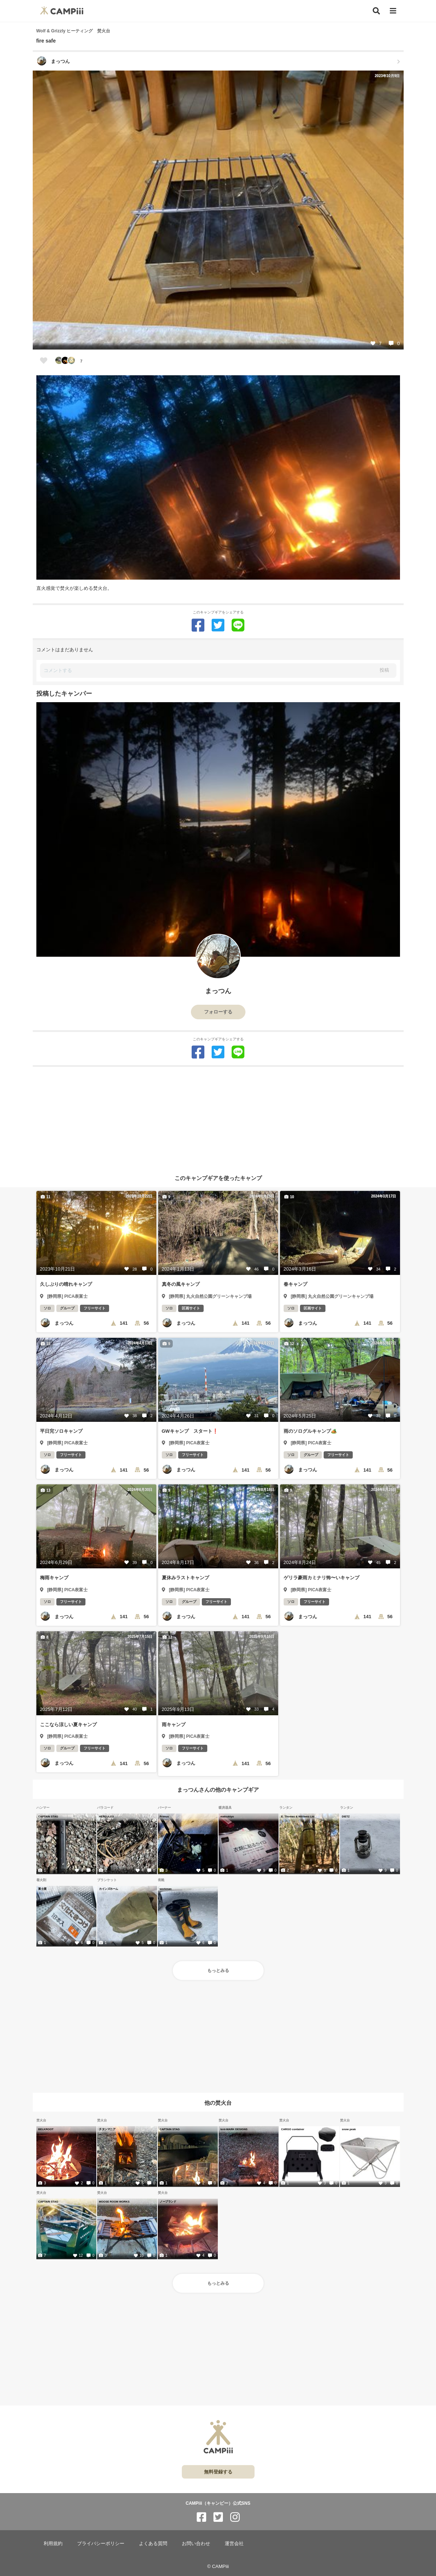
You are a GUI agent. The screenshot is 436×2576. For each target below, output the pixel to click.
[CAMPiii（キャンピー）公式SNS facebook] (201, 2517)
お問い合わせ (196, 2543)
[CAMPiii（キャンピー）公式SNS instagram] (235, 2517)
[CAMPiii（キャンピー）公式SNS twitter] (218, 2517)
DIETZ (346, 1816)
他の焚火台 (218, 2102)
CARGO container (292, 2129)
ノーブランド (168, 2201)
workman (166, 1888)
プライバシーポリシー (100, 2543)
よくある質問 (153, 2543)
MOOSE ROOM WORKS (114, 2201)
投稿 (384, 670)
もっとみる (218, 1970)
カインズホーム (108, 1888)
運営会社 (234, 2543)
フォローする (218, 1012)
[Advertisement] (218, 1118)
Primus (164, 1816)
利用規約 (53, 2543)
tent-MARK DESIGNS (234, 2129)
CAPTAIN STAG (48, 1816)
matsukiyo (227, 1816)
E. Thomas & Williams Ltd (298, 1816)
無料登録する (218, 2472)
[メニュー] (393, 11)
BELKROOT (45, 2129)
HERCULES (106, 1816)
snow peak (349, 2129)
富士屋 (42, 1888)
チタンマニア (107, 2129)
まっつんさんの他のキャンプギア (218, 1790)
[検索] (376, 11)
